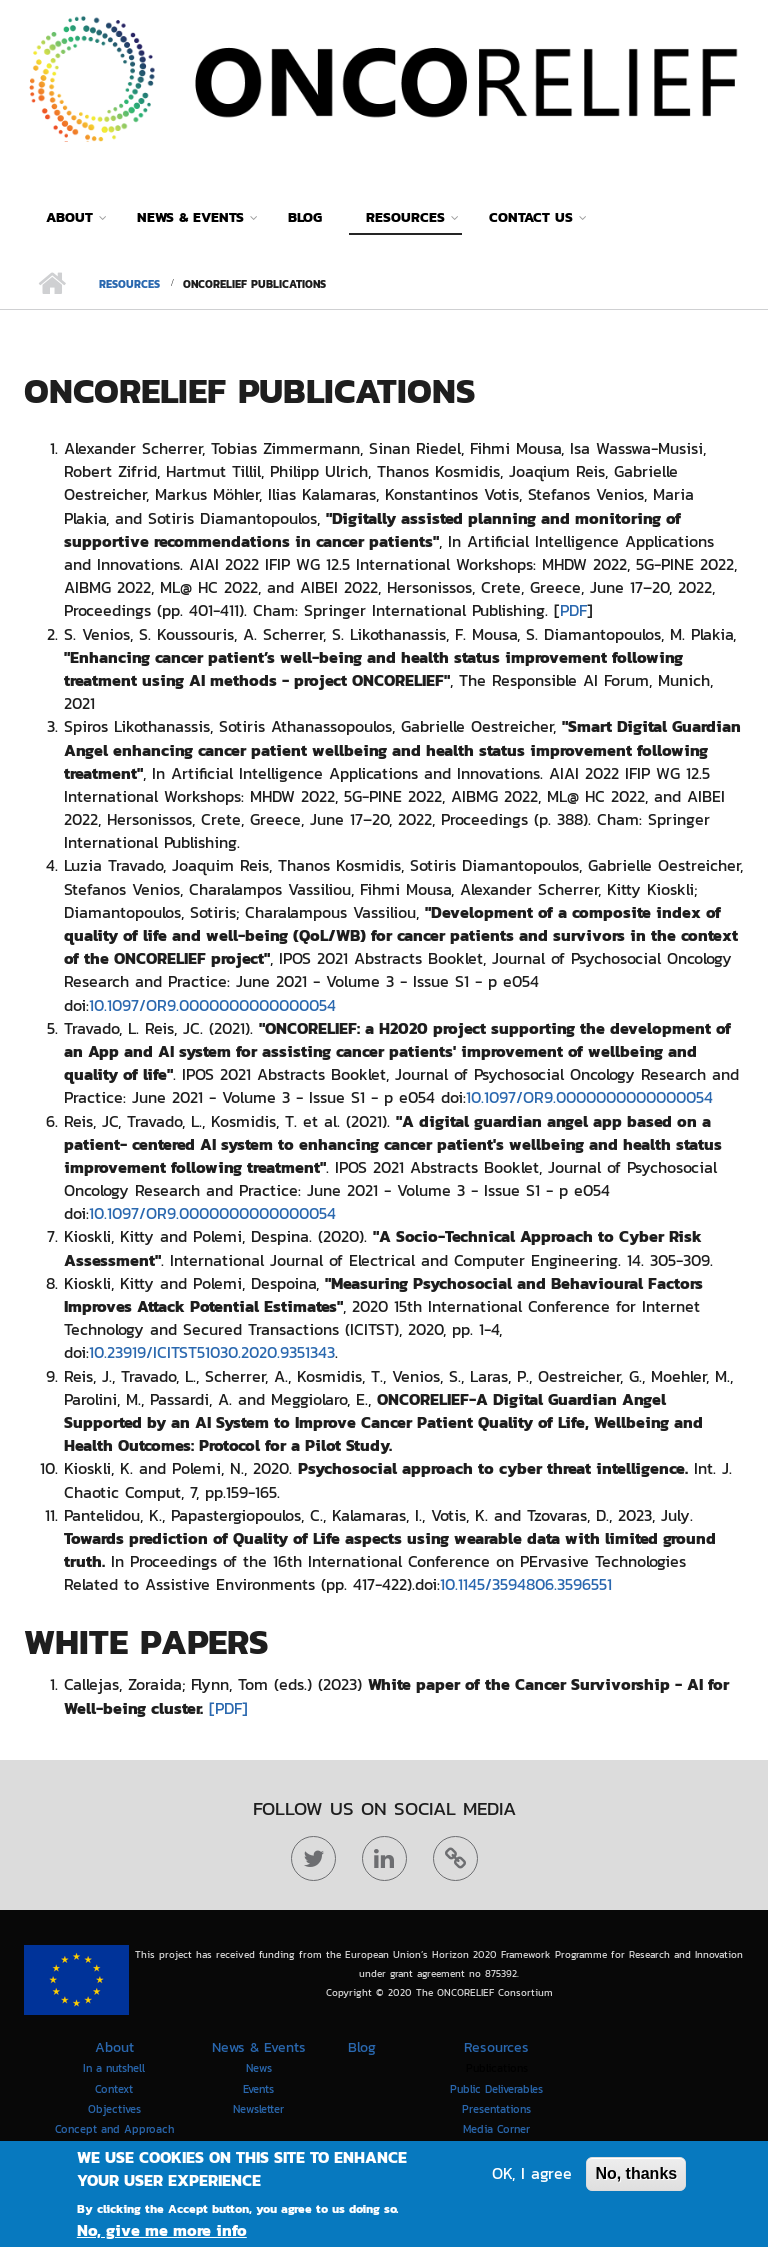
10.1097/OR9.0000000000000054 (212, 1005)
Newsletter (258, 2109)
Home (51, 284)
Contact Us (531, 217)
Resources (405, 217)
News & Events (190, 217)
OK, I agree (532, 2178)
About (69, 217)
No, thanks (636, 2178)
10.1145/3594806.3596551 (526, 1584)
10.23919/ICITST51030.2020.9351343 (212, 1352)
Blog (305, 217)
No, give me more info (162, 2235)
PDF (573, 610)
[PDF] (228, 1708)
